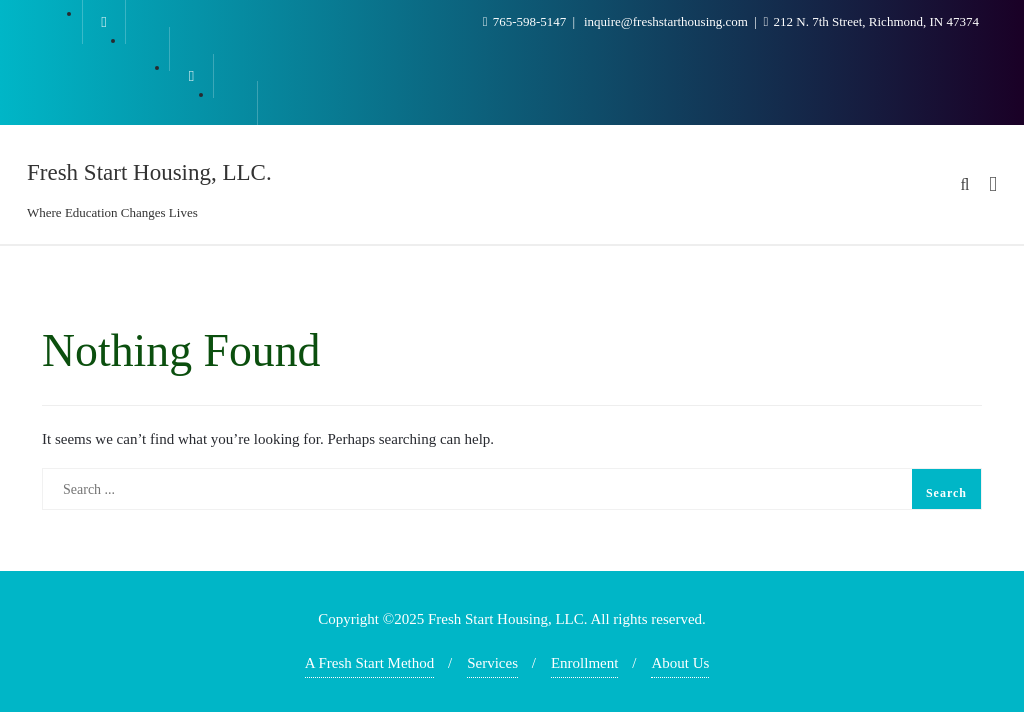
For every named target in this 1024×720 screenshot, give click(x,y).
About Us (680, 663)
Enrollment (585, 663)
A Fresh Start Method (370, 663)
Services (492, 663)
